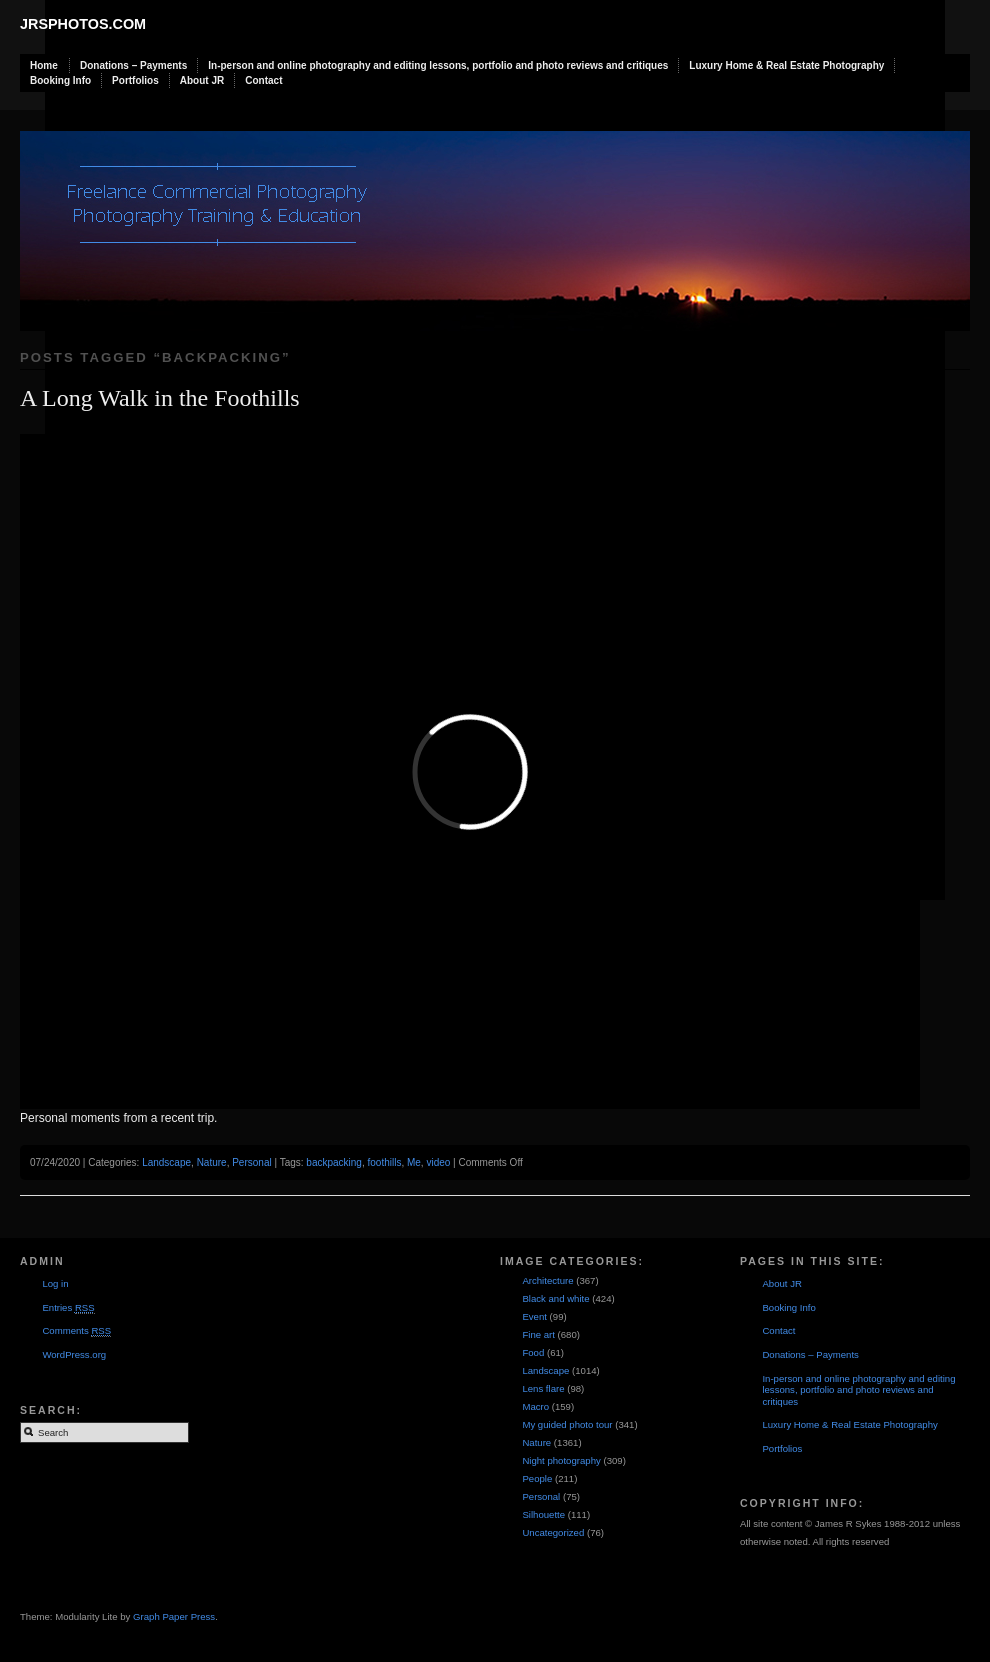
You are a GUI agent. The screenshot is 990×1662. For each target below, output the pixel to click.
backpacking (334, 1162)
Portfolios (135, 80)
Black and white (555, 1298)
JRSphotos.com (83, 24)
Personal (251, 1162)
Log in (55, 1283)
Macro (535, 1406)
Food (533, 1352)
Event (534, 1316)
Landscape (166, 1162)
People (537, 1478)
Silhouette (543, 1514)
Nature (212, 1162)
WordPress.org (74, 1354)
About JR (202, 80)
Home (44, 65)
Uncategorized (553, 1532)
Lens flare (543, 1388)
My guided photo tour (567, 1424)
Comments (76, 1331)
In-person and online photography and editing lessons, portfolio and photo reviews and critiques (438, 65)
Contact (263, 80)
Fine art (538, 1334)
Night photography (561, 1460)
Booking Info (60, 80)
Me (414, 1162)
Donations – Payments (133, 65)
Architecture (547, 1280)
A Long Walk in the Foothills (160, 398)
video (438, 1162)
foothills (384, 1162)
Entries (68, 1308)
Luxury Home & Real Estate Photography (786, 65)
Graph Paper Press (174, 1616)
